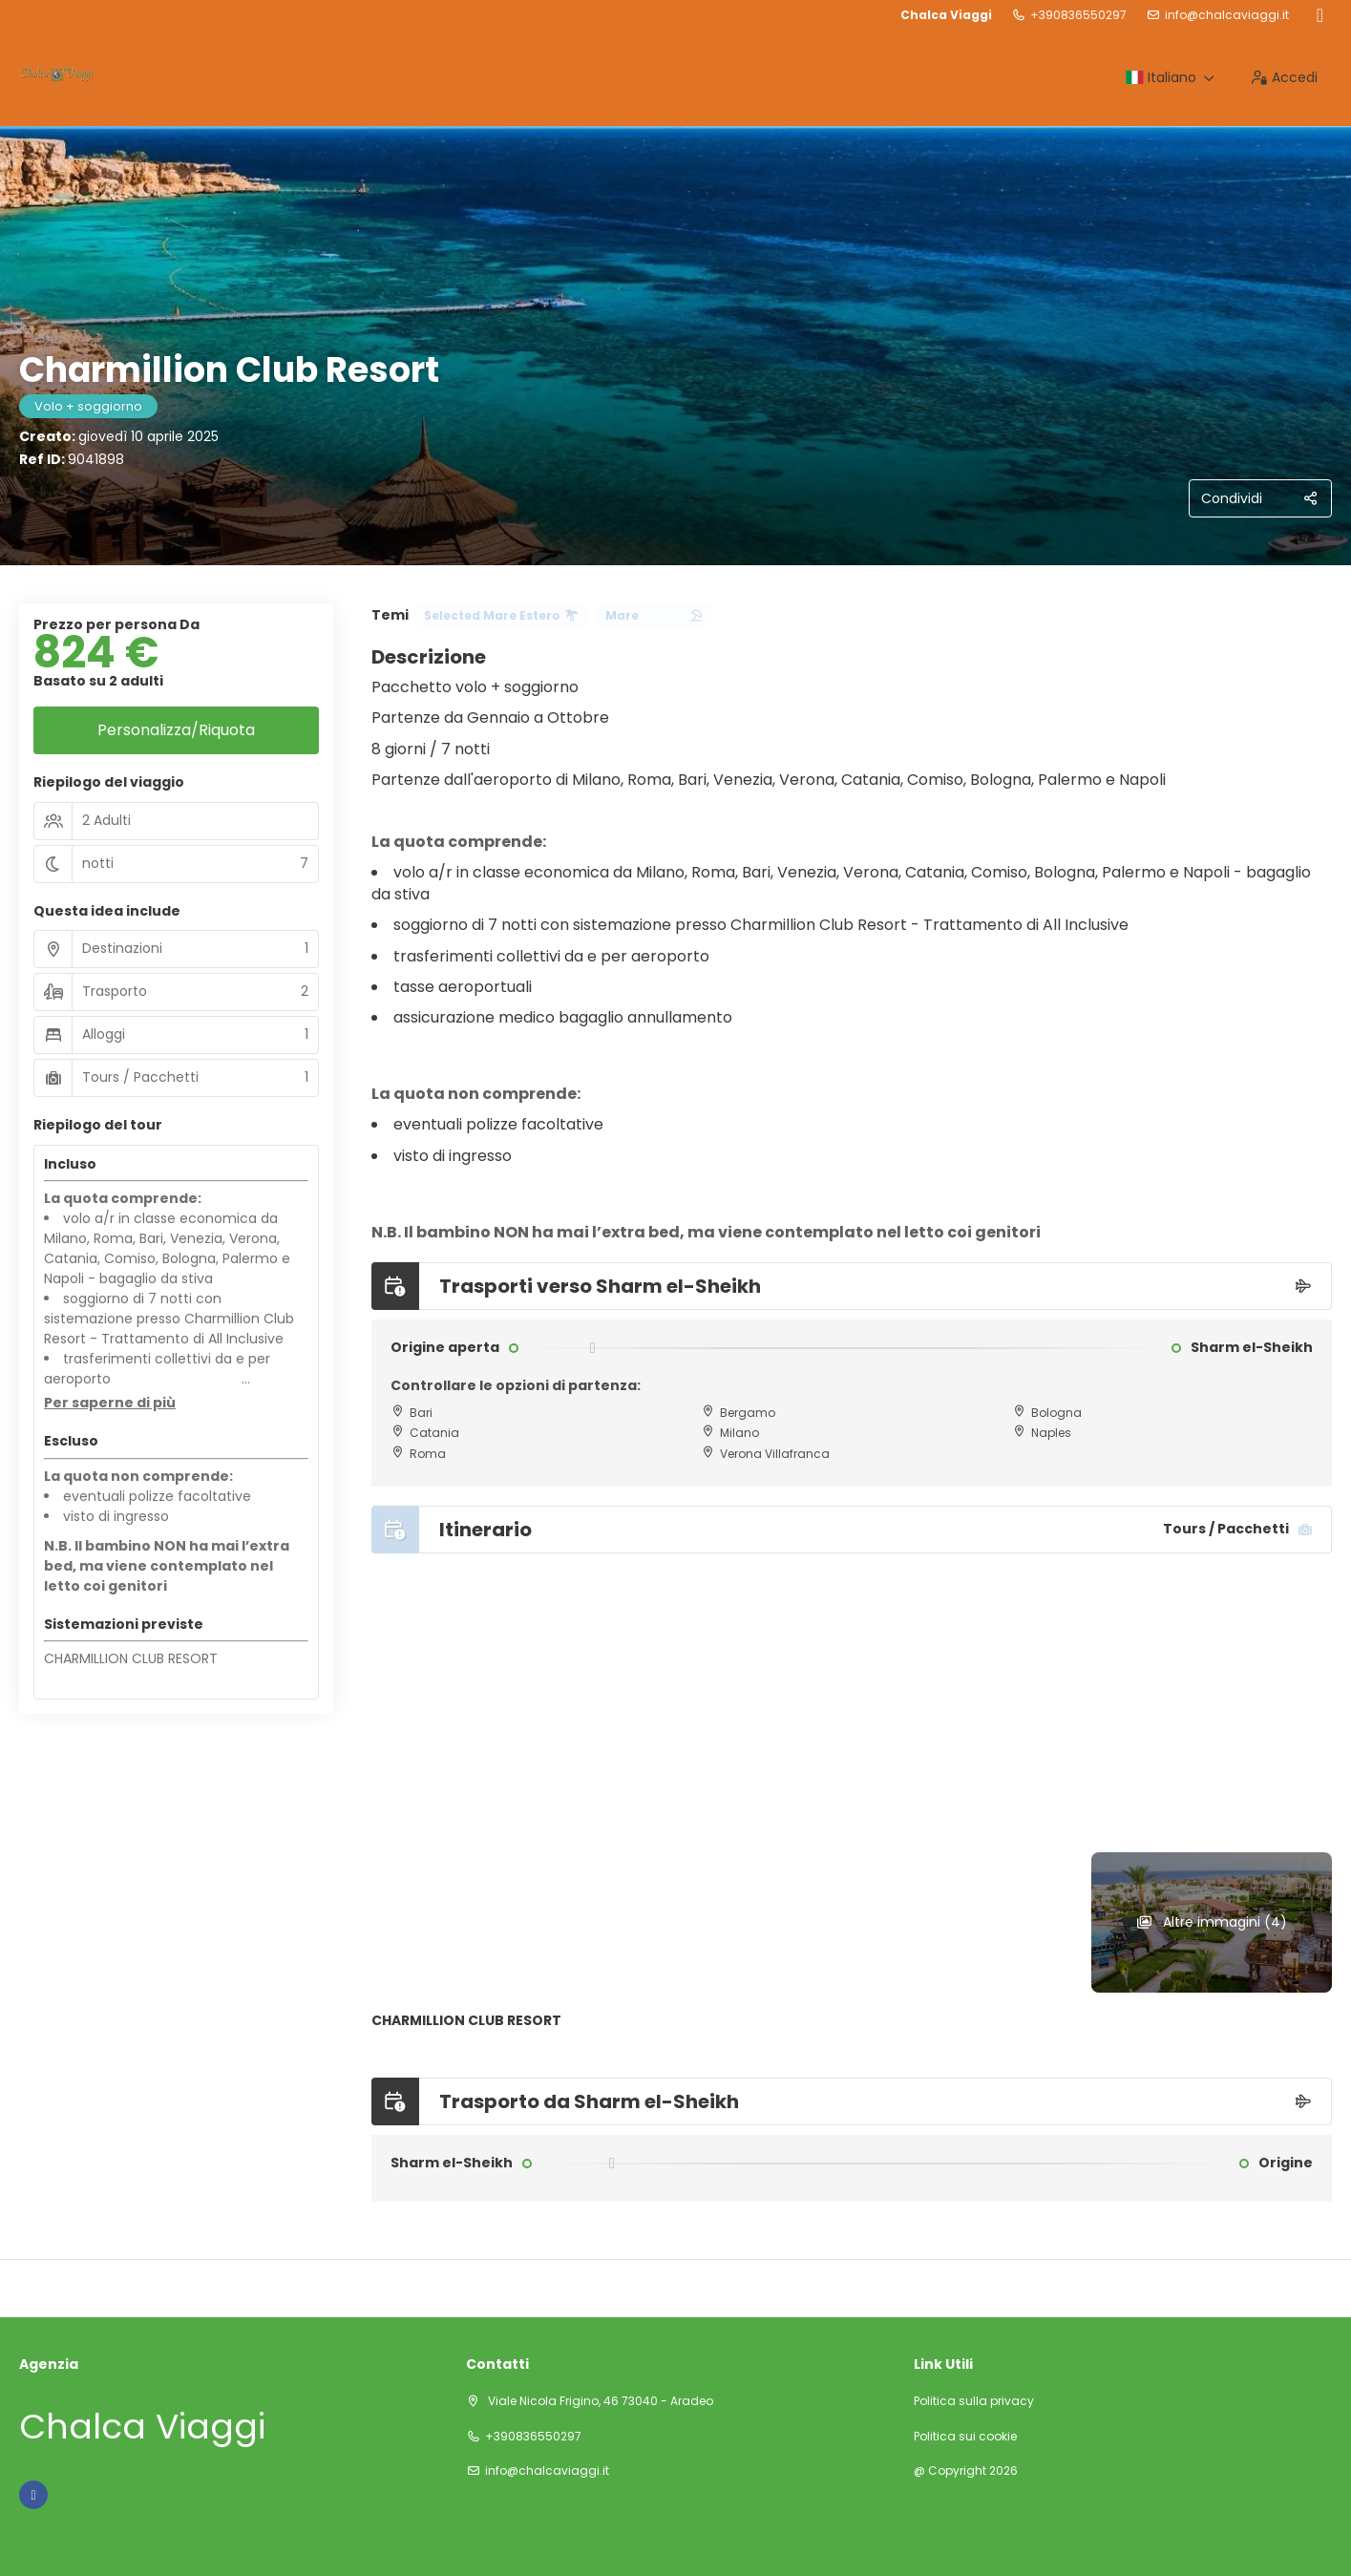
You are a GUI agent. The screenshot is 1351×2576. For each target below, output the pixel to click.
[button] (110, 1403)
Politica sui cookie (965, 2436)
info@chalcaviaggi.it (1227, 15)
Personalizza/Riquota (176, 730)
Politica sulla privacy (974, 2401)
